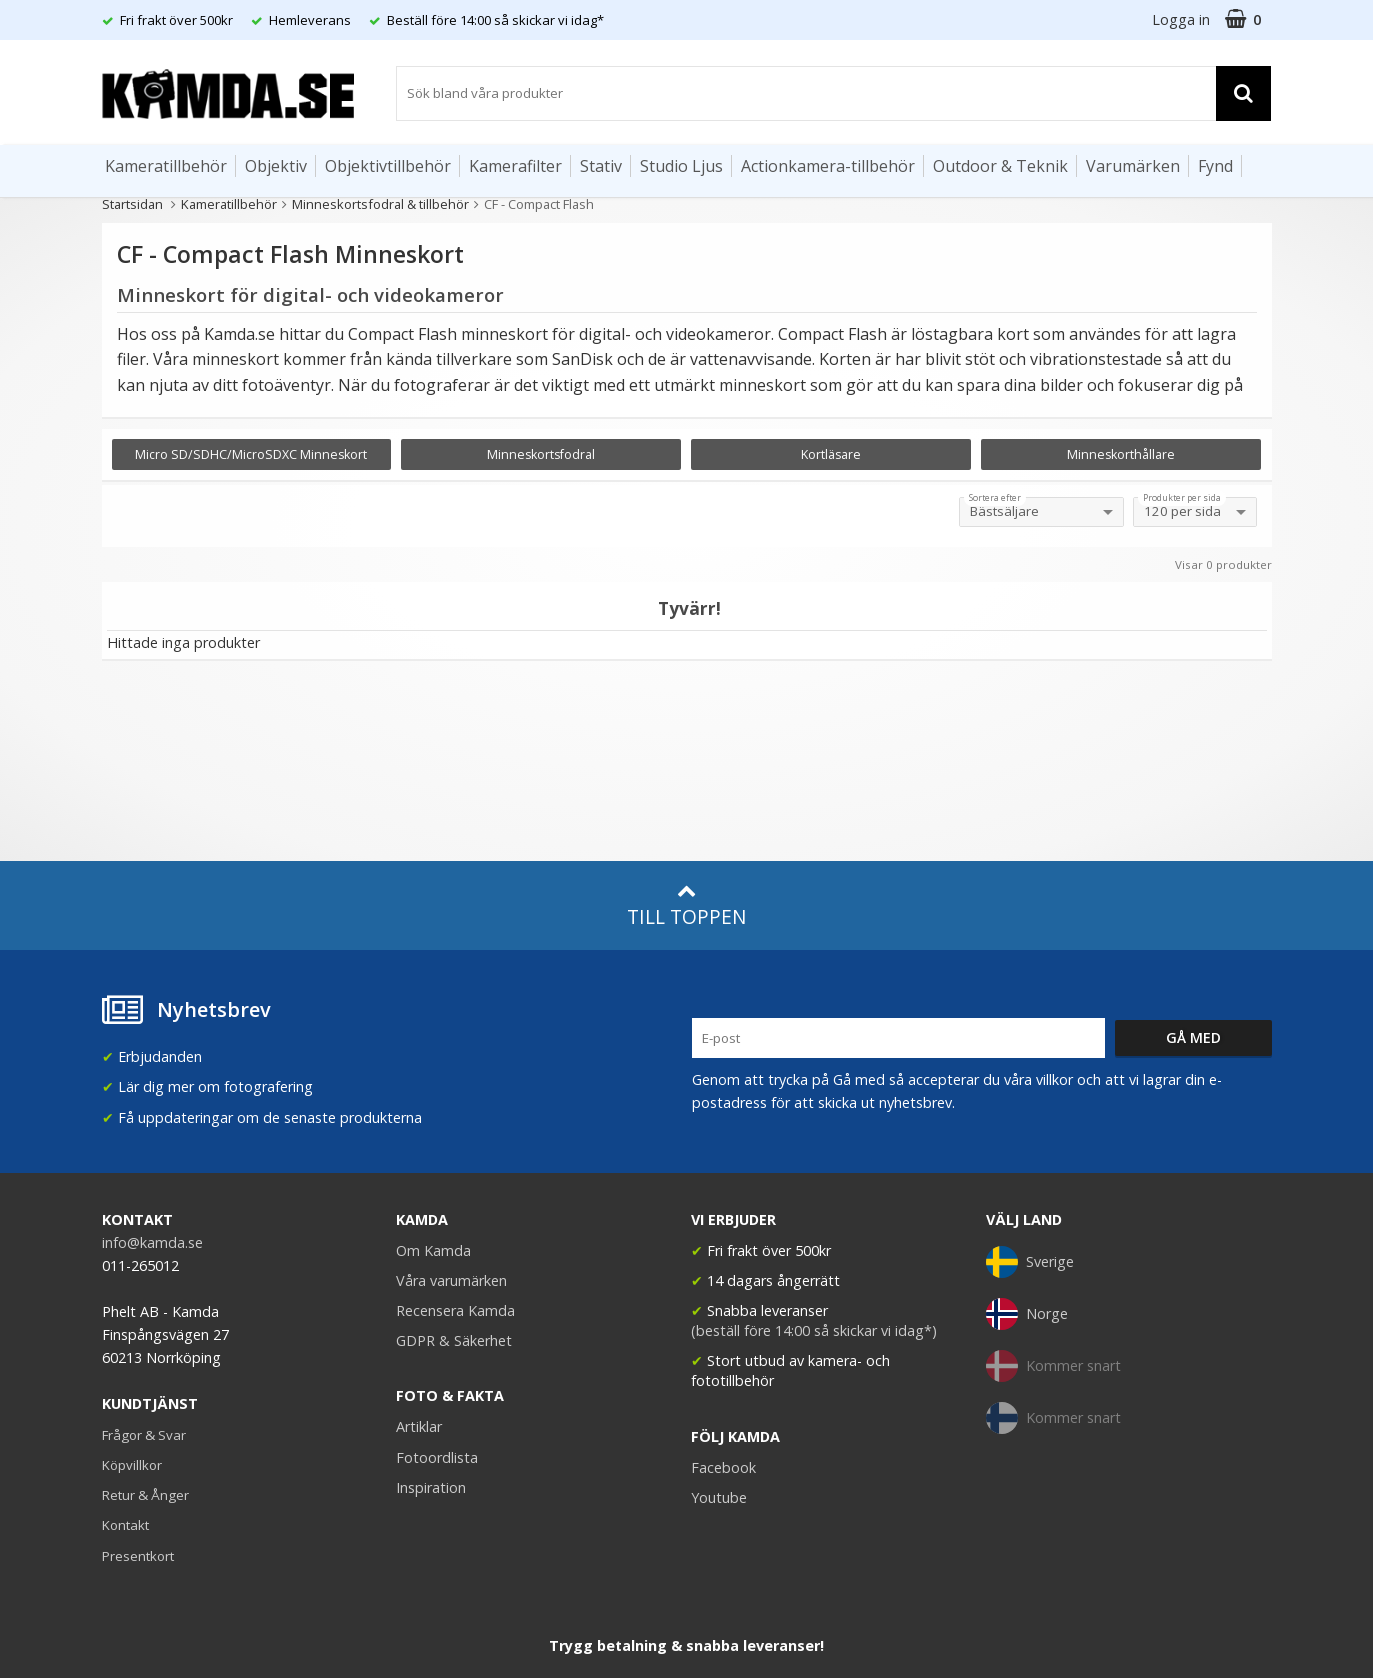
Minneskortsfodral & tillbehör (380, 204)
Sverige (1030, 1262)
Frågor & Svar (144, 1435)
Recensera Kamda (455, 1310)
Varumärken (1133, 166)
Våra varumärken (451, 1280)
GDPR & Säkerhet (454, 1340)
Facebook (723, 1467)
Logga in (1181, 19)
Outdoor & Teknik (1000, 166)
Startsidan (132, 204)
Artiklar (419, 1426)
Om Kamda (433, 1250)
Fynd (1215, 166)
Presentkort (138, 1556)
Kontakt (125, 1525)
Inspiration (431, 1487)
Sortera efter (995, 498)
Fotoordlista (437, 1457)
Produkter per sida (1182, 498)
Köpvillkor (132, 1465)
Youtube (719, 1497)
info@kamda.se (152, 1242)
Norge (1027, 1314)
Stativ (601, 166)
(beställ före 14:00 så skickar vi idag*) (814, 1330)
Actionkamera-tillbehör (828, 166)
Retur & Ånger (145, 1495)
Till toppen (686, 905)
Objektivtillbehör (388, 166)
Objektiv (276, 166)
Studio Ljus (681, 166)
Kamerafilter (515, 166)
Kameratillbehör (166, 166)
